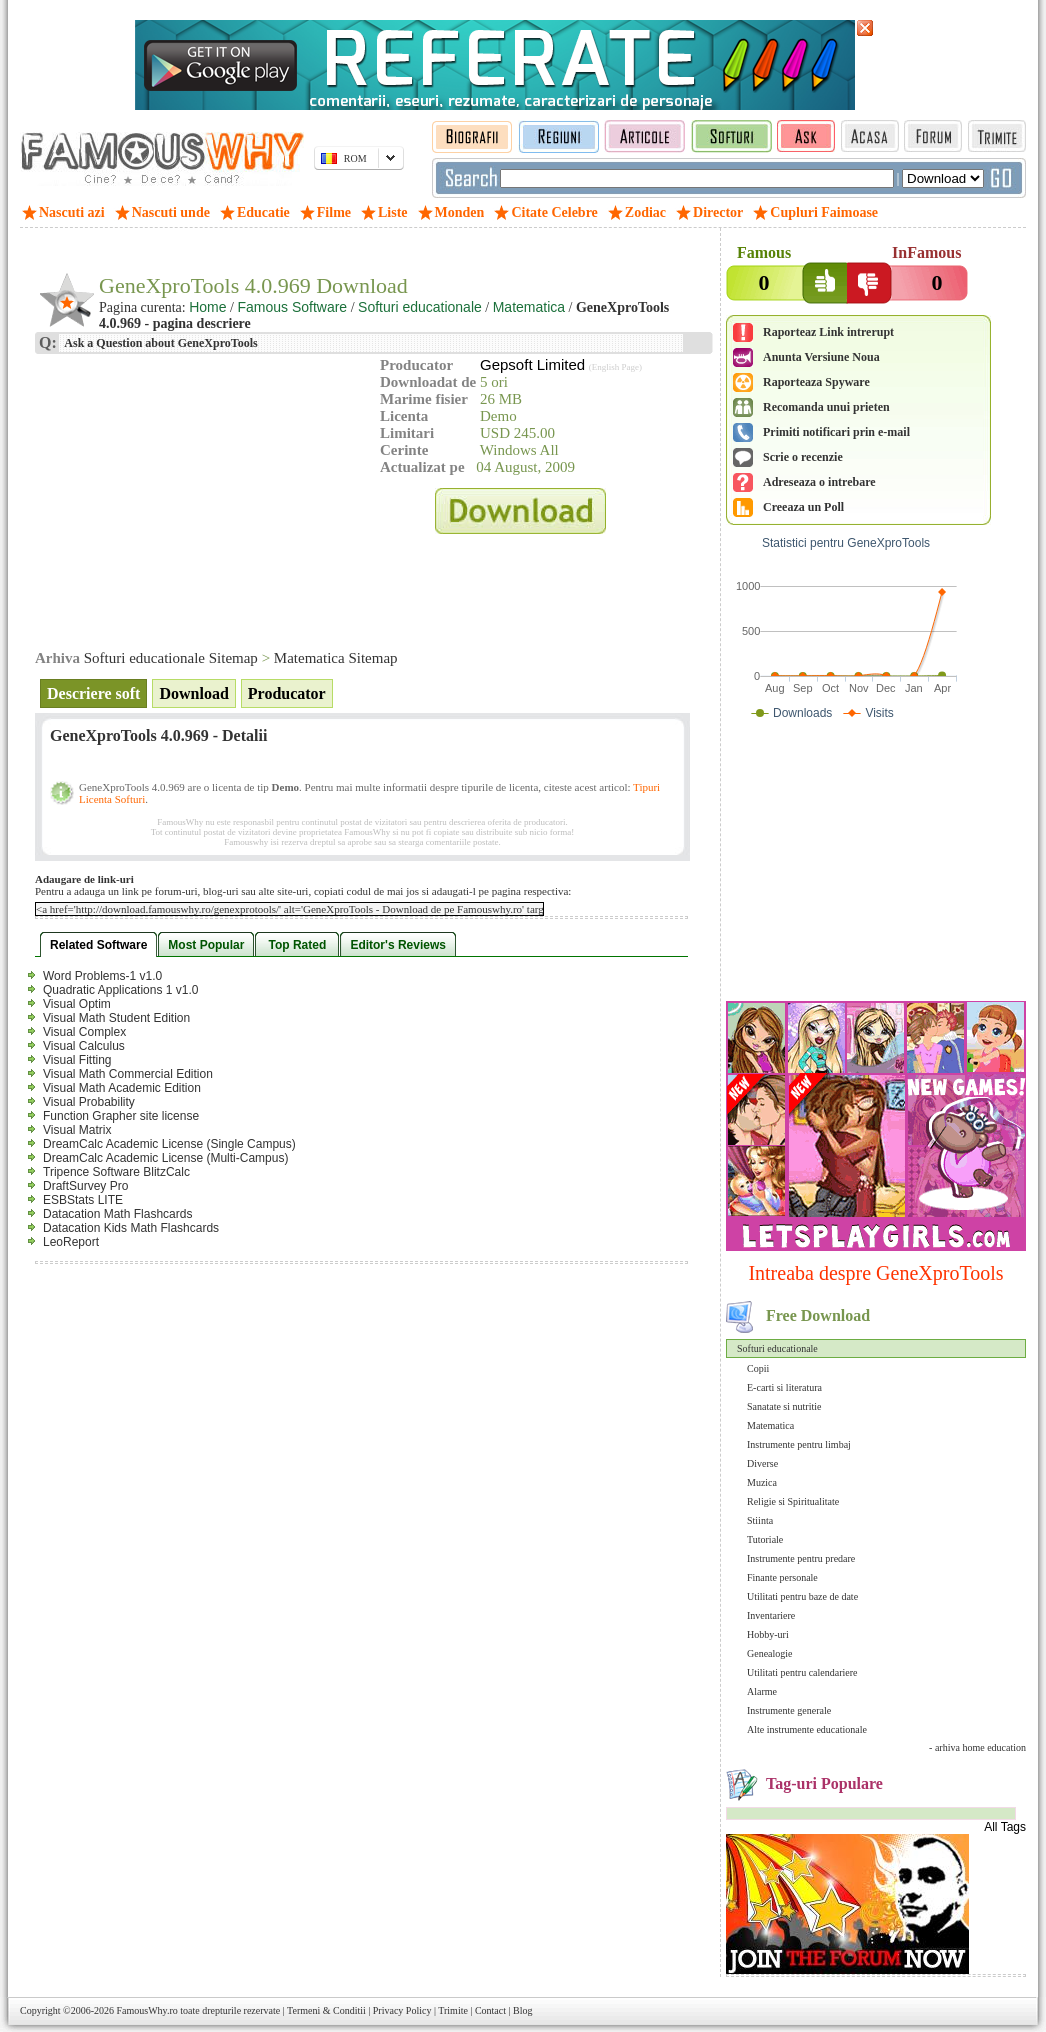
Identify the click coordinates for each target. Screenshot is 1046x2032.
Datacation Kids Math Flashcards (131, 1228)
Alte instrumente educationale (807, 1729)
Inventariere (771, 1615)
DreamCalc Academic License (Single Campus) (169, 1144)
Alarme (762, 1691)
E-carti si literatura (784, 1387)
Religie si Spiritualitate (793, 1501)
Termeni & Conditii (326, 2010)
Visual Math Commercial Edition (128, 1074)
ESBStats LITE (83, 1200)
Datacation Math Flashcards (117, 1214)
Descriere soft (93, 693)
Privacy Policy (402, 2010)
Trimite (453, 2010)
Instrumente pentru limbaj (799, 1444)
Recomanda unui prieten (826, 407)
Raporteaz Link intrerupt (828, 332)
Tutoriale (765, 1539)
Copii (758, 1368)
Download (193, 693)
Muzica (762, 1482)
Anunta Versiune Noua (821, 357)
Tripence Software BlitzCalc (116, 1172)
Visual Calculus (84, 1046)
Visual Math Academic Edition (122, 1088)
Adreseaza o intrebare (819, 482)
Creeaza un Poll (803, 507)
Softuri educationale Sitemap (171, 658)
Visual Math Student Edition (116, 1018)
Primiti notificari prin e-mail (836, 432)
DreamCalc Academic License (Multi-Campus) (165, 1158)
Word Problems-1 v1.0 (102, 976)
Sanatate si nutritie (784, 1406)
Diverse (762, 1463)
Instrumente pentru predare (801, 1558)
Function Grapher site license (121, 1116)
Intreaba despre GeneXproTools (875, 1273)
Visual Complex (84, 1032)
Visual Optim (77, 1004)
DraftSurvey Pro (85, 1186)
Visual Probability (89, 1102)
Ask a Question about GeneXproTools (160, 343)
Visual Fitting (77, 1060)
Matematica (770, 1425)
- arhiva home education (977, 1747)
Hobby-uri (768, 1634)
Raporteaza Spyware (816, 382)
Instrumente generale (789, 1710)
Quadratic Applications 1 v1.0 (120, 990)
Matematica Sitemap (336, 658)
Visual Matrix (77, 1130)
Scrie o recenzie (803, 457)
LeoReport (71, 1242)
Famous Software (292, 307)
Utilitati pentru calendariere (802, 1672)
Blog (522, 2010)
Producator (287, 693)
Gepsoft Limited (532, 364)
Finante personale (782, 1577)
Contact (490, 2010)
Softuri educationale (777, 1348)
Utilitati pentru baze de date (802, 1596)
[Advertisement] (876, 865)
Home (207, 307)
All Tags (1005, 1827)
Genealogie (770, 1653)
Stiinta (760, 1520)
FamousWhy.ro (146, 2010)
